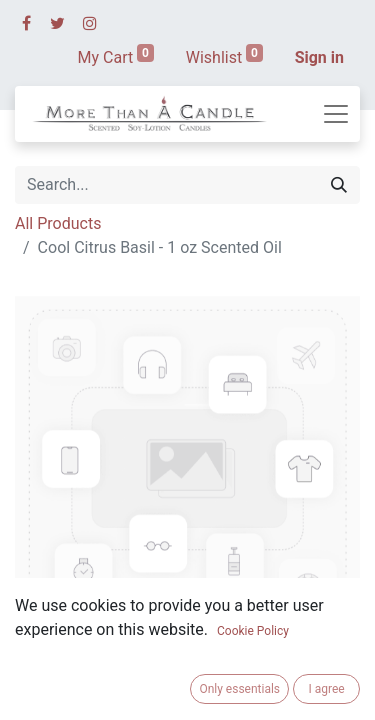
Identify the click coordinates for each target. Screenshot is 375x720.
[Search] (339, 185)
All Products (58, 223)
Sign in (319, 57)
